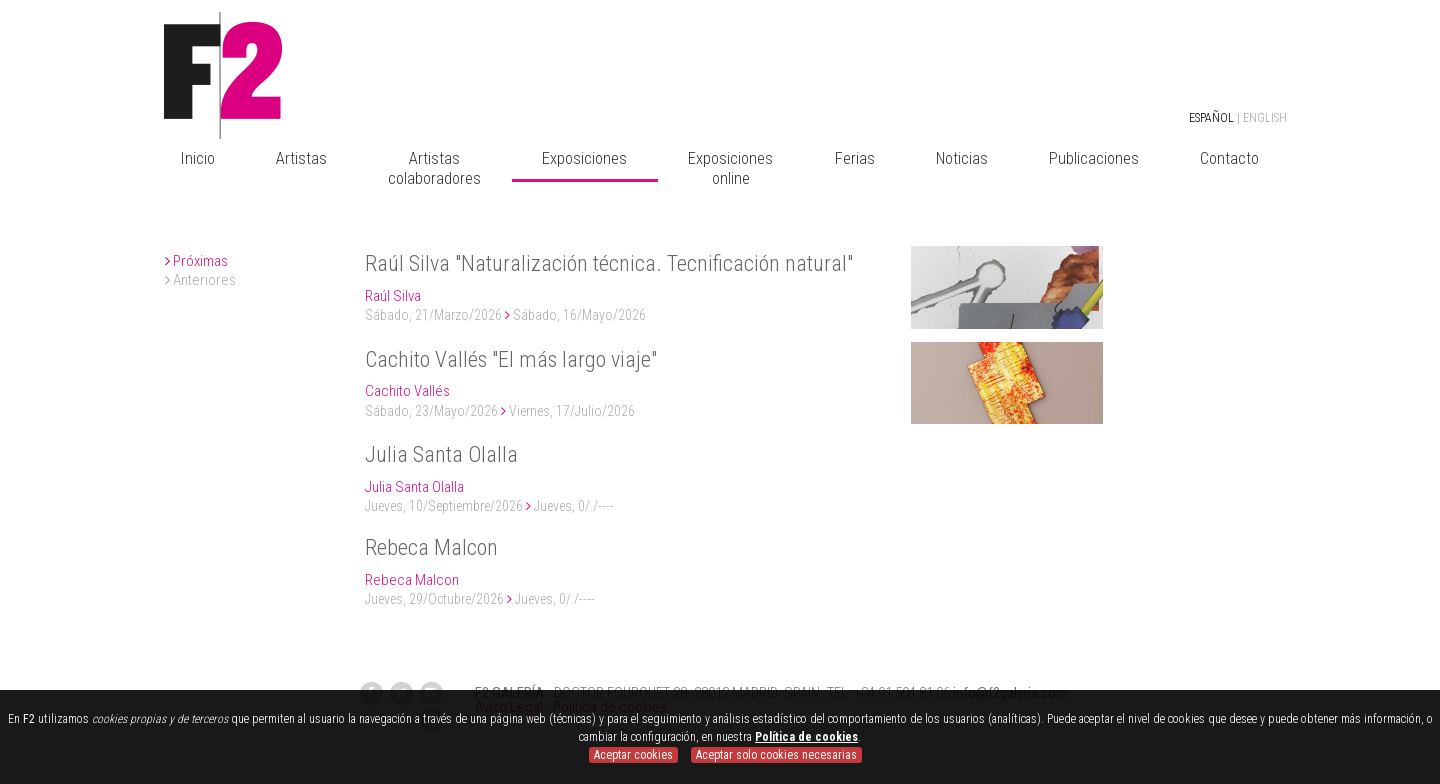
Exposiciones (584, 158)
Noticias (962, 158)
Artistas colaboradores (434, 168)
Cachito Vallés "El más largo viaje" (511, 359)
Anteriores (200, 280)
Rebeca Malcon (431, 547)
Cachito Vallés (407, 391)
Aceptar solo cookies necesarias (776, 755)
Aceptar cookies (633, 755)
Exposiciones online (730, 168)
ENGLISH (1265, 118)
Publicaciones (1094, 158)
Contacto (1229, 158)
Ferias (855, 158)
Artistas (301, 158)
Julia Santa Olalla (441, 454)
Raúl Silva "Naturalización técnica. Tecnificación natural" (609, 263)
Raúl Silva (393, 296)
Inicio (198, 158)
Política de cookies (806, 737)
